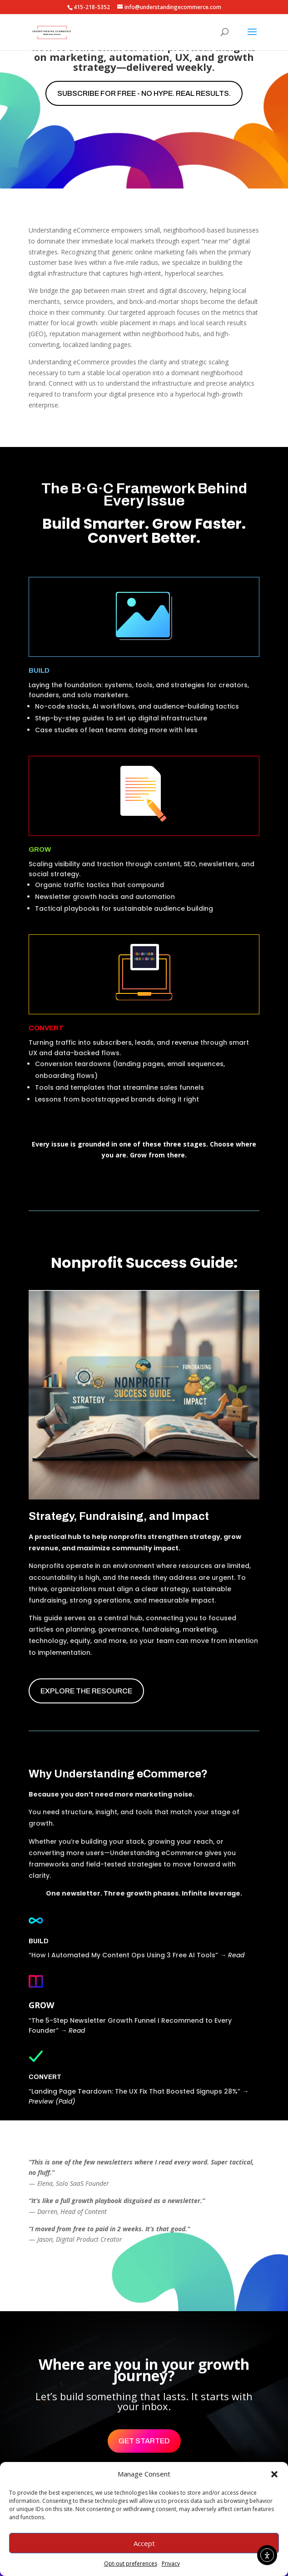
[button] (274, 2474)
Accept (144, 2543)
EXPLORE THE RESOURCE (86, 1691)
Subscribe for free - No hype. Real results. (144, 93)
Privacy (171, 2563)
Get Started (144, 2441)
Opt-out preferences (130, 2563)
